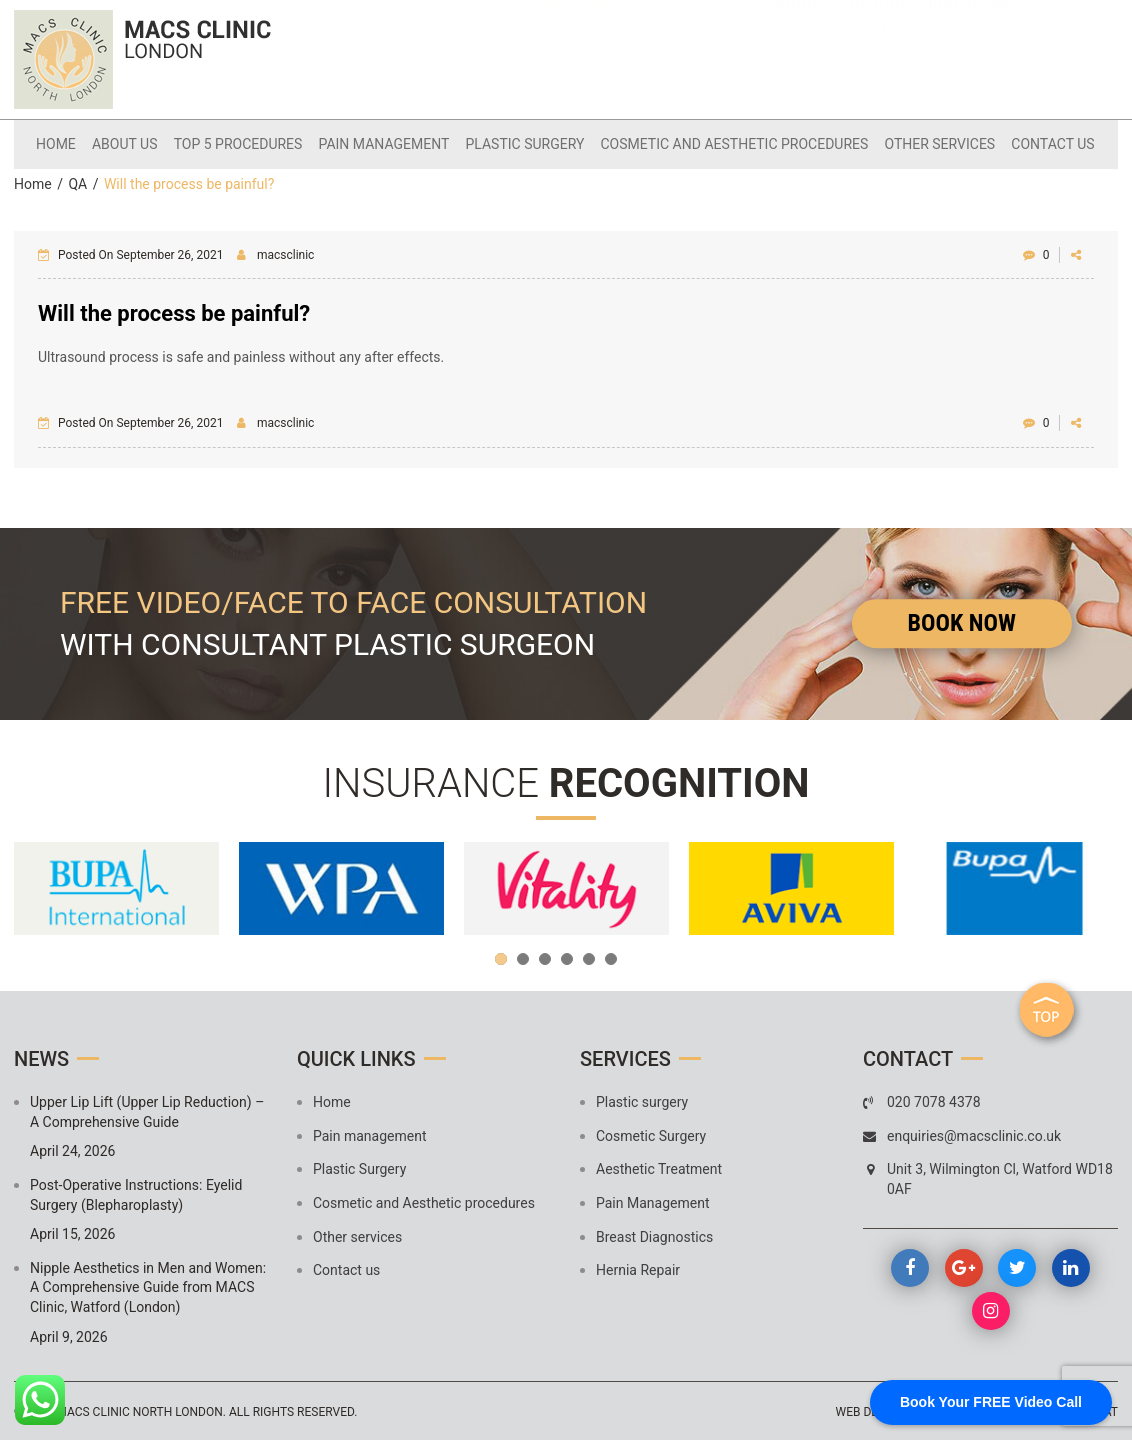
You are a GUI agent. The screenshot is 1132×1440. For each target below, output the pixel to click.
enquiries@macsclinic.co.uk (637, 75)
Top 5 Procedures (245, 143)
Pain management (386, 143)
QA (77, 183)
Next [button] (1093, 887)
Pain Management (652, 1202)
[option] (116, 887)
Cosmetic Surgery (651, 1134)
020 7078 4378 (622, 42)
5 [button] (589, 958)
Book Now (962, 621)
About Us (136, 143)
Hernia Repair (638, 1269)
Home (71, 143)
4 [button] (567, 958)
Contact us (1039, 143)
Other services (930, 143)
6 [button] (611, 958)
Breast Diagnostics (654, 1235)
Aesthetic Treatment (659, 1168)
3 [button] (545, 958)
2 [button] (523, 958)
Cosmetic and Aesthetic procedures (729, 143)
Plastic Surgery (523, 143)
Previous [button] (39, 887)
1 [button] (501, 958)
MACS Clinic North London (139, 1411)
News (41, 1058)
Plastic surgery (642, 1101)
